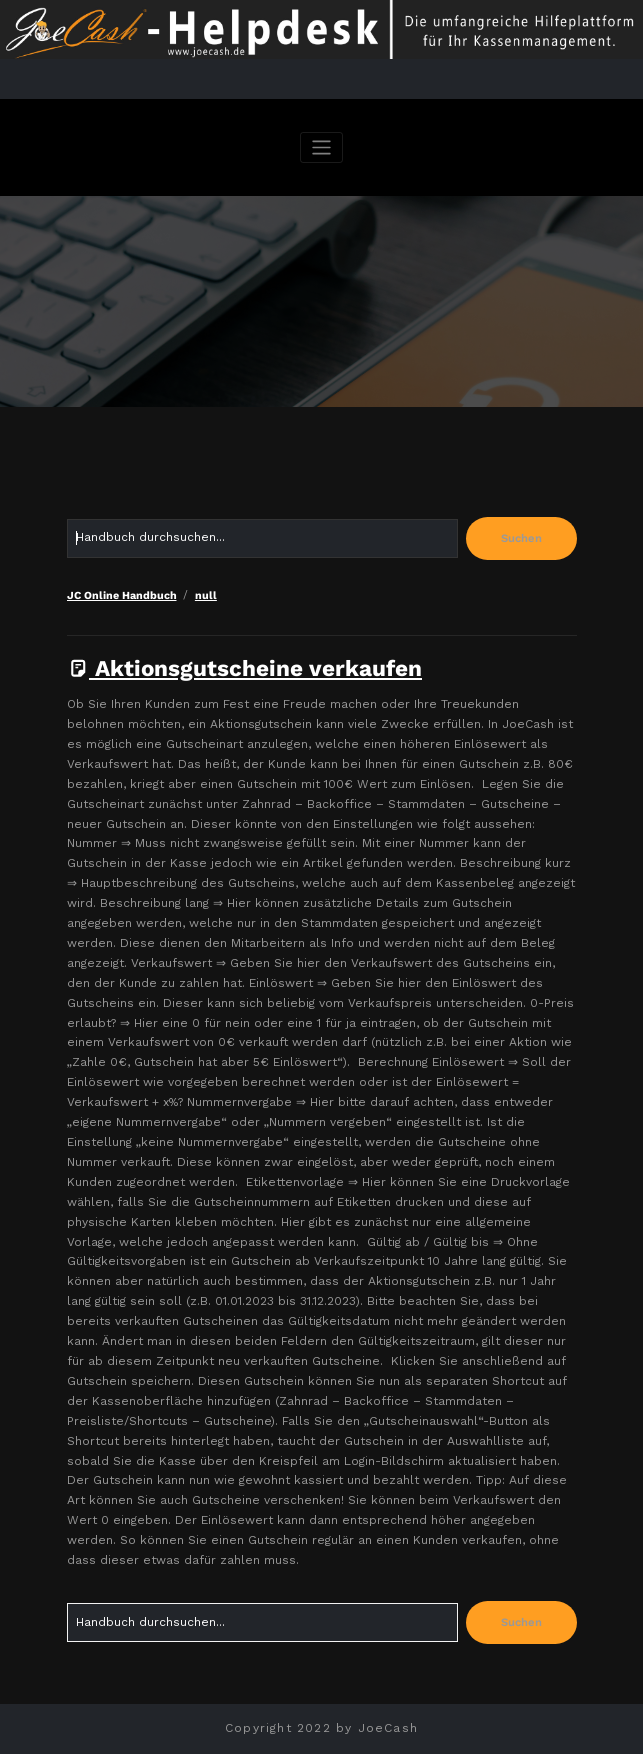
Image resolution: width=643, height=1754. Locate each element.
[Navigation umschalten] (321, 147)
